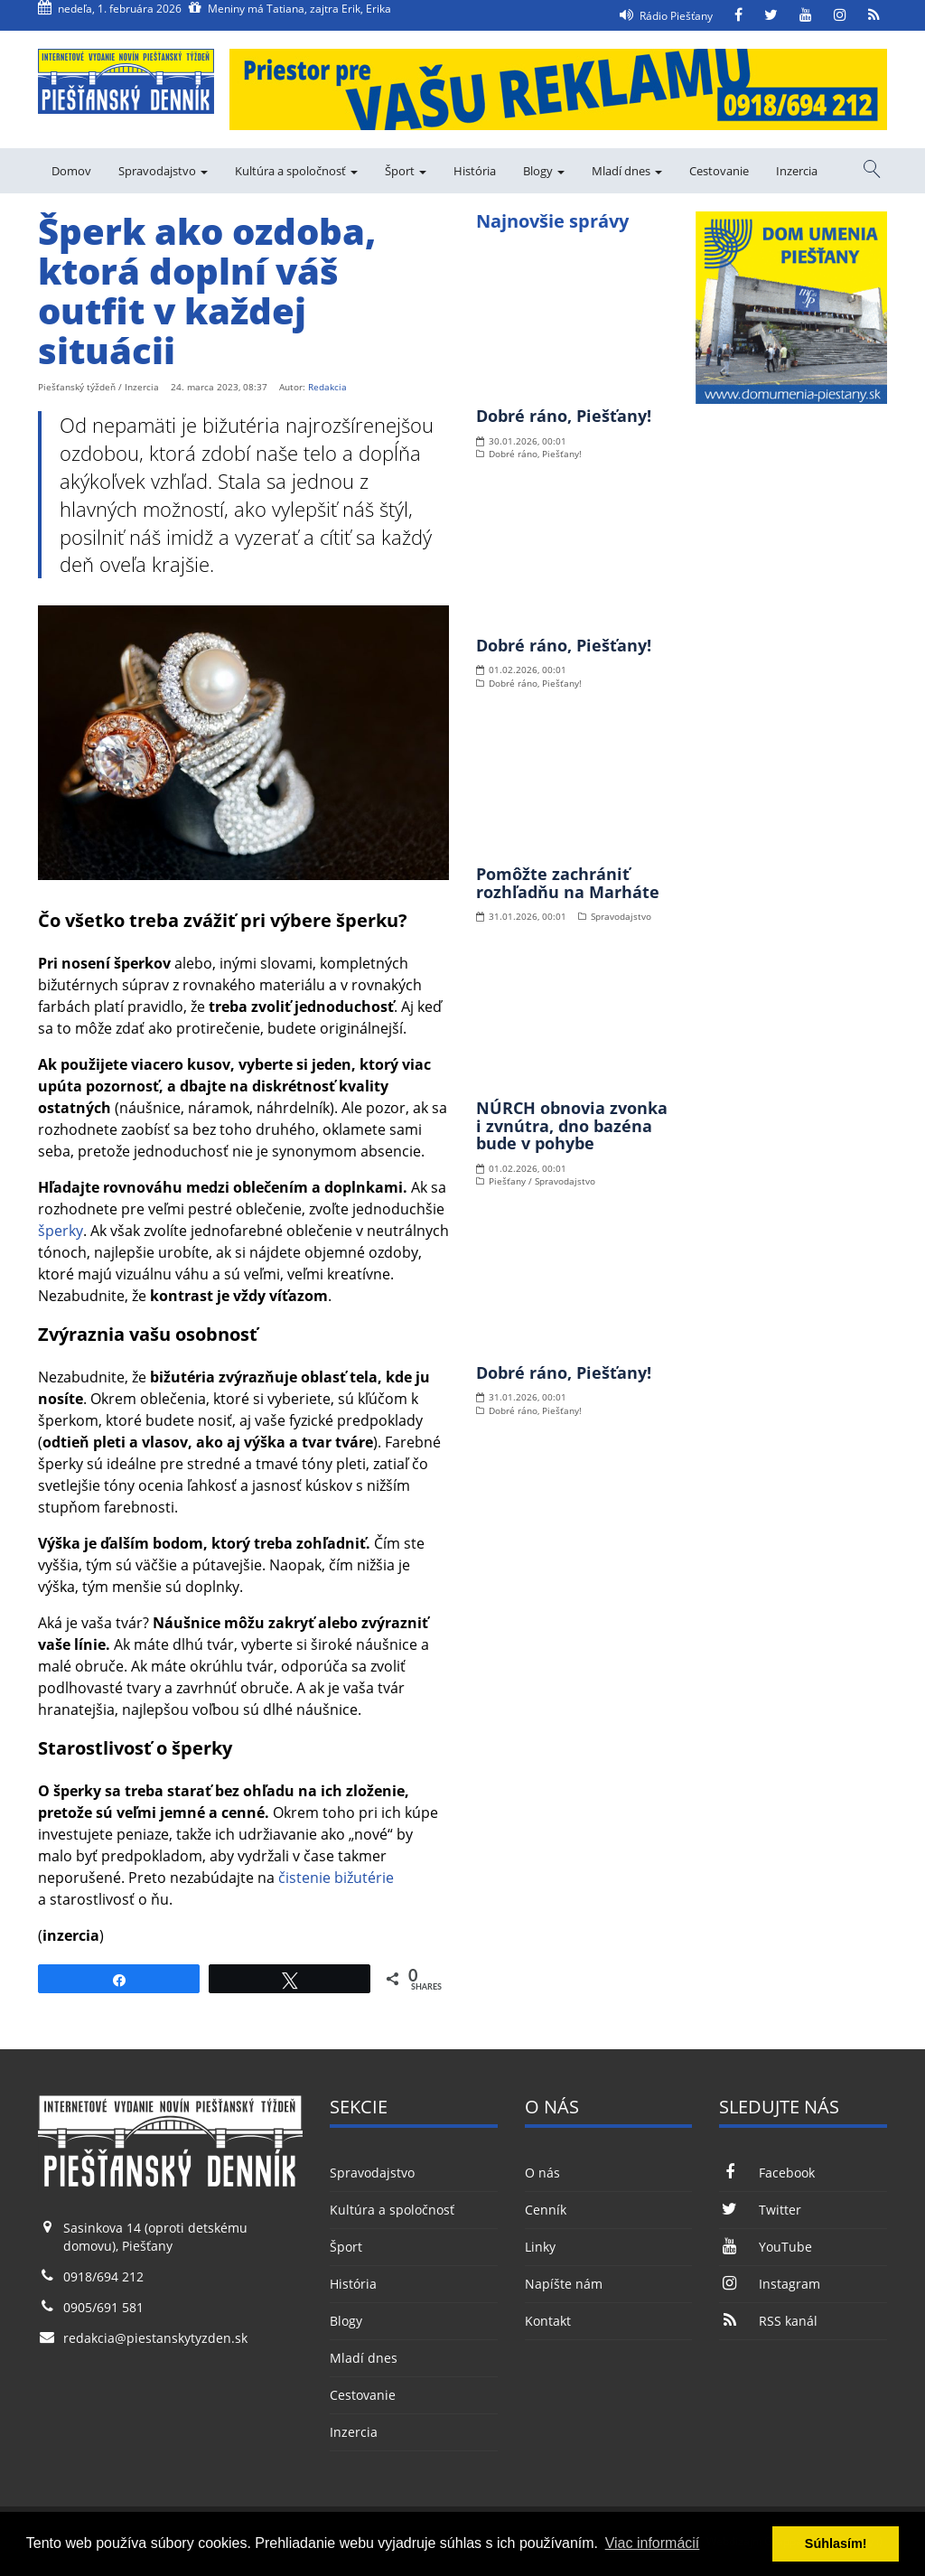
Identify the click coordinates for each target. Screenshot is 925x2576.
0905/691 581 (103, 2307)
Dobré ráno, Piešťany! (563, 415)
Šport (405, 171)
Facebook (766, 2172)
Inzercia (797, 171)
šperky (60, 1231)
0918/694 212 (103, 2276)
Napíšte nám (564, 2283)
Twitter (759, 2209)
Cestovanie (719, 171)
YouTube (765, 2246)
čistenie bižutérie (336, 1878)
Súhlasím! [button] (836, 2543)
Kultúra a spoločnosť (296, 171)
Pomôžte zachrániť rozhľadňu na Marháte (567, 883)
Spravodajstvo (163, 171)
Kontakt (548, 2320)
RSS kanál (768, 2320)
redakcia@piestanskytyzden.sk (155, 2338)
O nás (542, 2172)
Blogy (544, 171)
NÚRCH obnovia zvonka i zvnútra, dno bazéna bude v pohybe (572, 1126)
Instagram (769, 2283)
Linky (540, 2246)
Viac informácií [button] (652, 2543)
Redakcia (327, 386)
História (474, 171)
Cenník (545, 2209)
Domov (71, 171)
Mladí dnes (627, 171)
